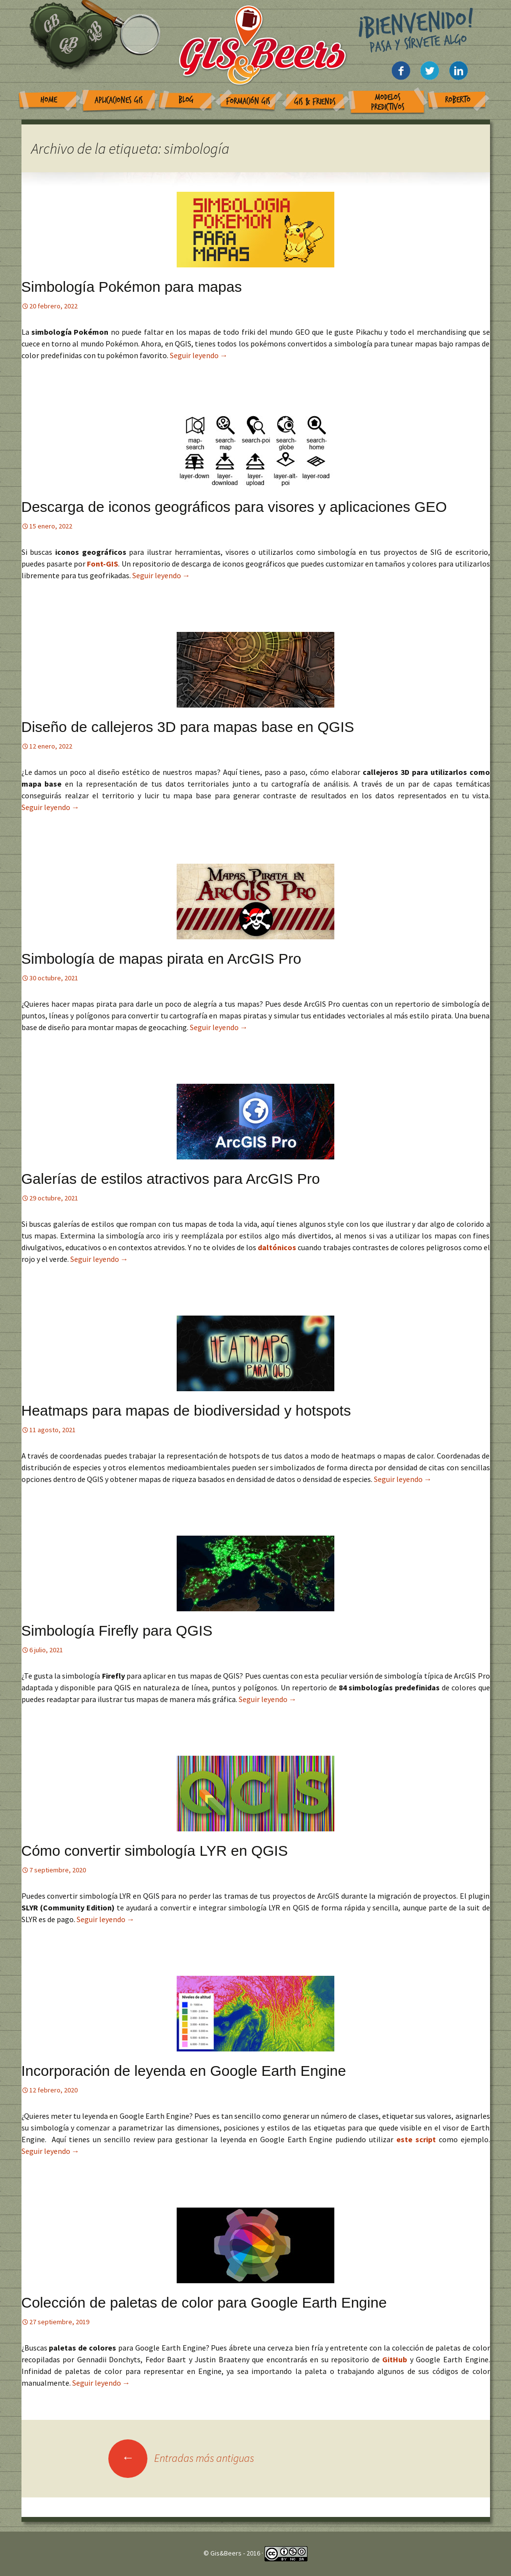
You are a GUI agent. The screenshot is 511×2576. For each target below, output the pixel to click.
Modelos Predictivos (388, 102)
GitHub (396, 2359)
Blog (186, 100)
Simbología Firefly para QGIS (117, 1631)
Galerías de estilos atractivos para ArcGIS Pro (170, 1179)
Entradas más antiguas (181, 2458)
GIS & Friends (315, 102)
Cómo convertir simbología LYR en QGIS (154, 1851)
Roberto (457, 100)
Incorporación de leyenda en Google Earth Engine (183, 2071)
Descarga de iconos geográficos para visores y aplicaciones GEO (234, 507)
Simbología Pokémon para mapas (131, 287)
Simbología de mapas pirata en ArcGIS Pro (161, 959)
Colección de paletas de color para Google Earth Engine (204, 2302)
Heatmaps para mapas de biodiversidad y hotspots (186, 1410)
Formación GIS (248, 101)
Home (49, 100)
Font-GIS (102, 563)
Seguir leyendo (199, 355)
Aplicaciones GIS (119, 100)
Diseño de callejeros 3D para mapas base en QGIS (187, 727)
